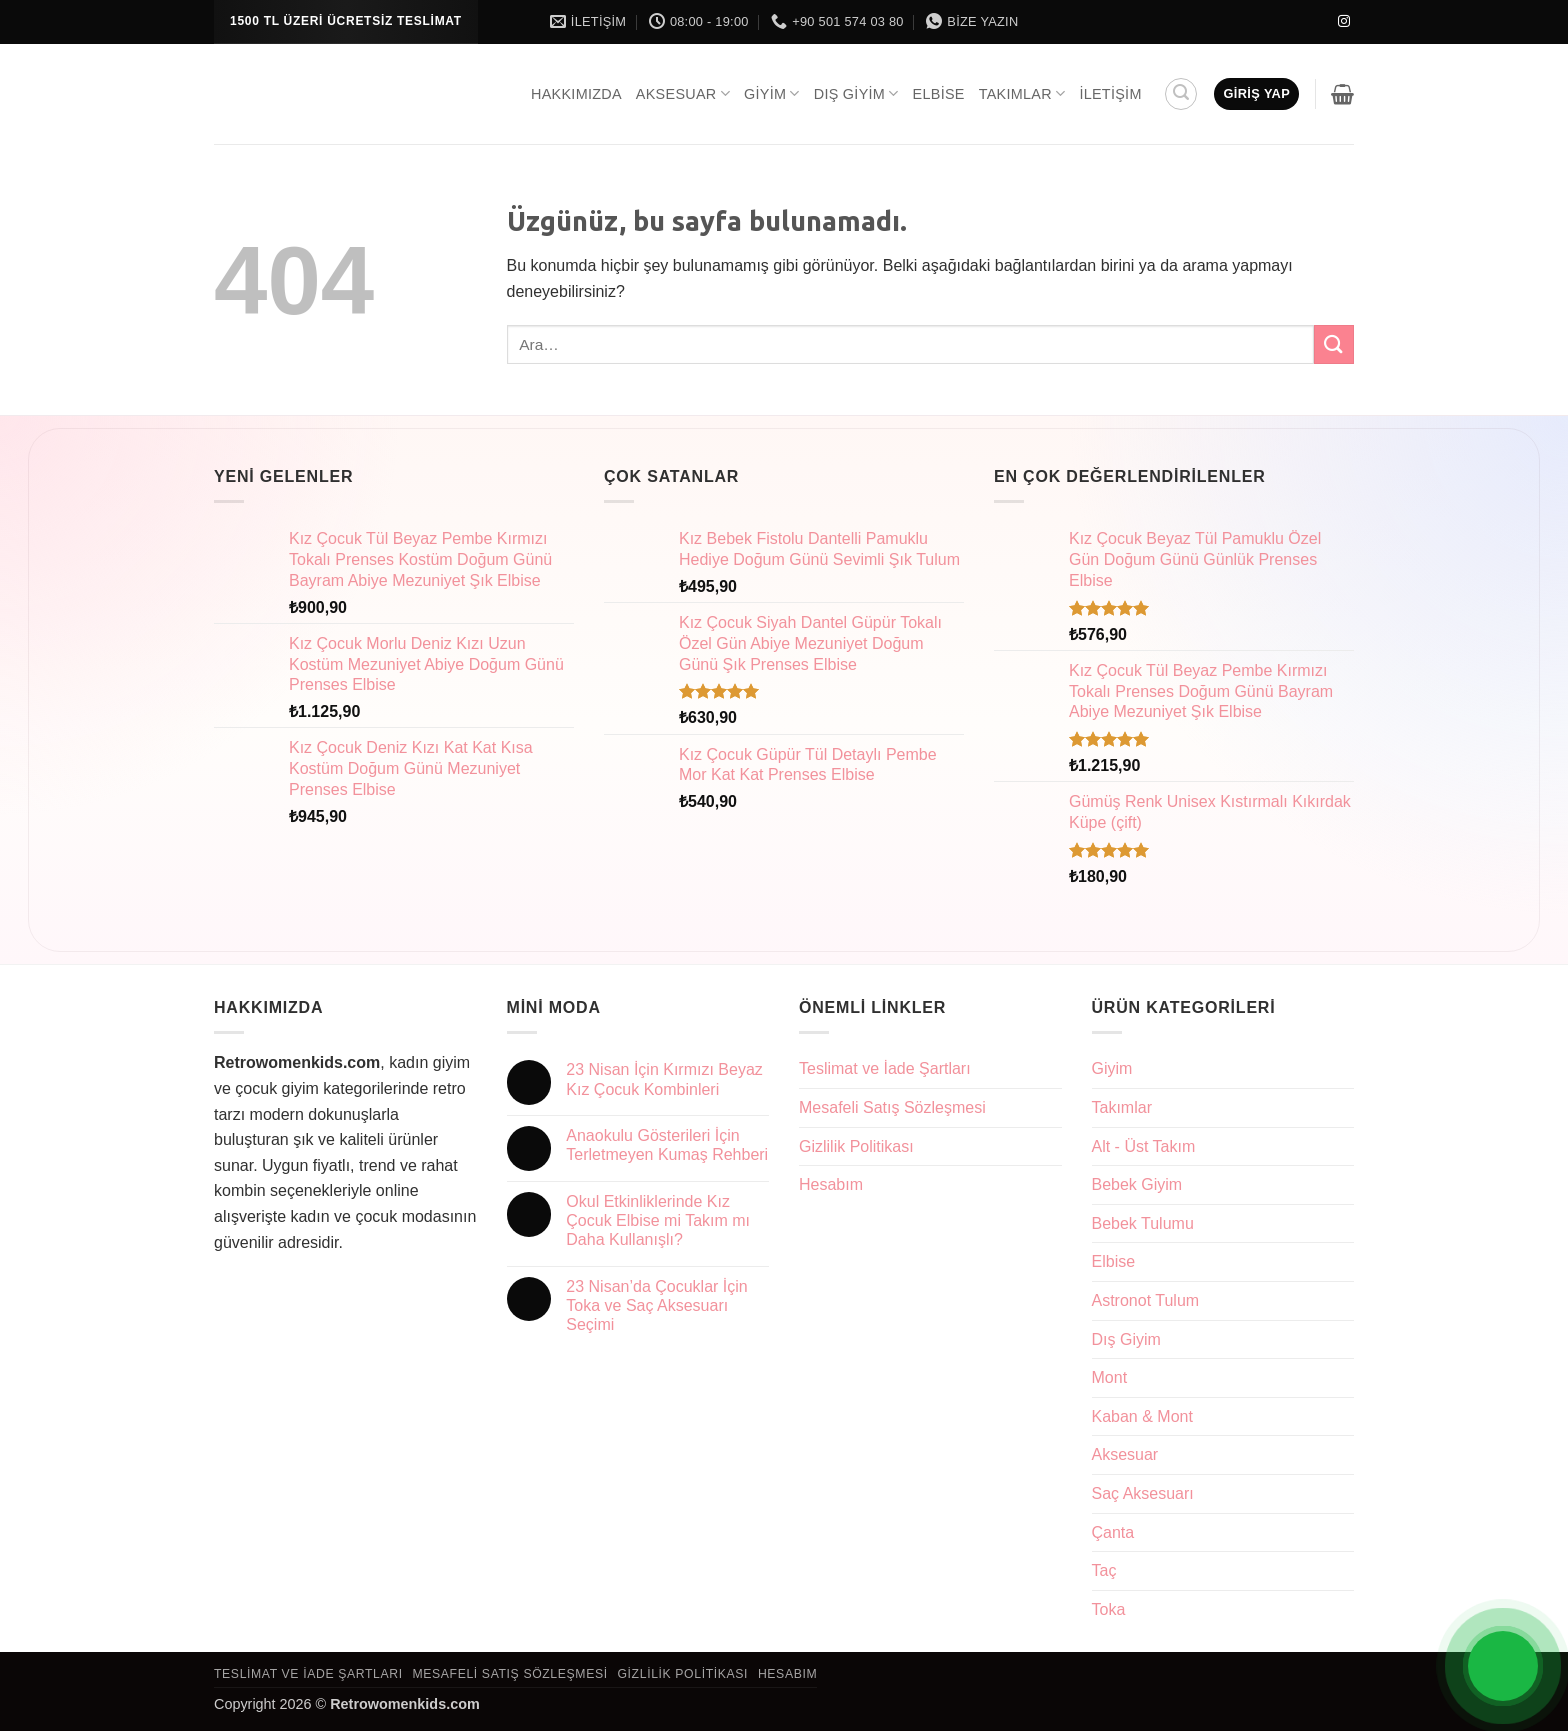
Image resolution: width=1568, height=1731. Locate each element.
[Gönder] (1334, 344)
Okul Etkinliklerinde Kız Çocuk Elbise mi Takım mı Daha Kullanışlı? (658, 1220)
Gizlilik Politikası (856, 1146)
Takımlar (1022, 93)
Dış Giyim (856, 93)
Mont (1110, 1377)
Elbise (939, 94)
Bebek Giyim (1137, 1184)
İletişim (1110, 94)
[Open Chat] (1503, 1666)
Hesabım (831, 1184)
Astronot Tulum (1146, 1300)
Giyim (772, 93)
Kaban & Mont (1142, 1416)
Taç (1104, 1570)
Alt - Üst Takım (1144, 1146)
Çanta (1113, 1532)
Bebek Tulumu (1143, 1223)
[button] (1181, 94)
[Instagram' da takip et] (1344, 22)
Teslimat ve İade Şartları (885, 1068)
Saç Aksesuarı (1143, 1493)
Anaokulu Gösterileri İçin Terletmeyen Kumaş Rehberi (667, 1145)
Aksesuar (683, 93)
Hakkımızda (576, 94)
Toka (1109, 1609)
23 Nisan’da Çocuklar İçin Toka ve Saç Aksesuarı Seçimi (656, 1305)
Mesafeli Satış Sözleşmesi (892, 1107)
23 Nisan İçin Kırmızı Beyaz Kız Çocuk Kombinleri (664, 1079)
